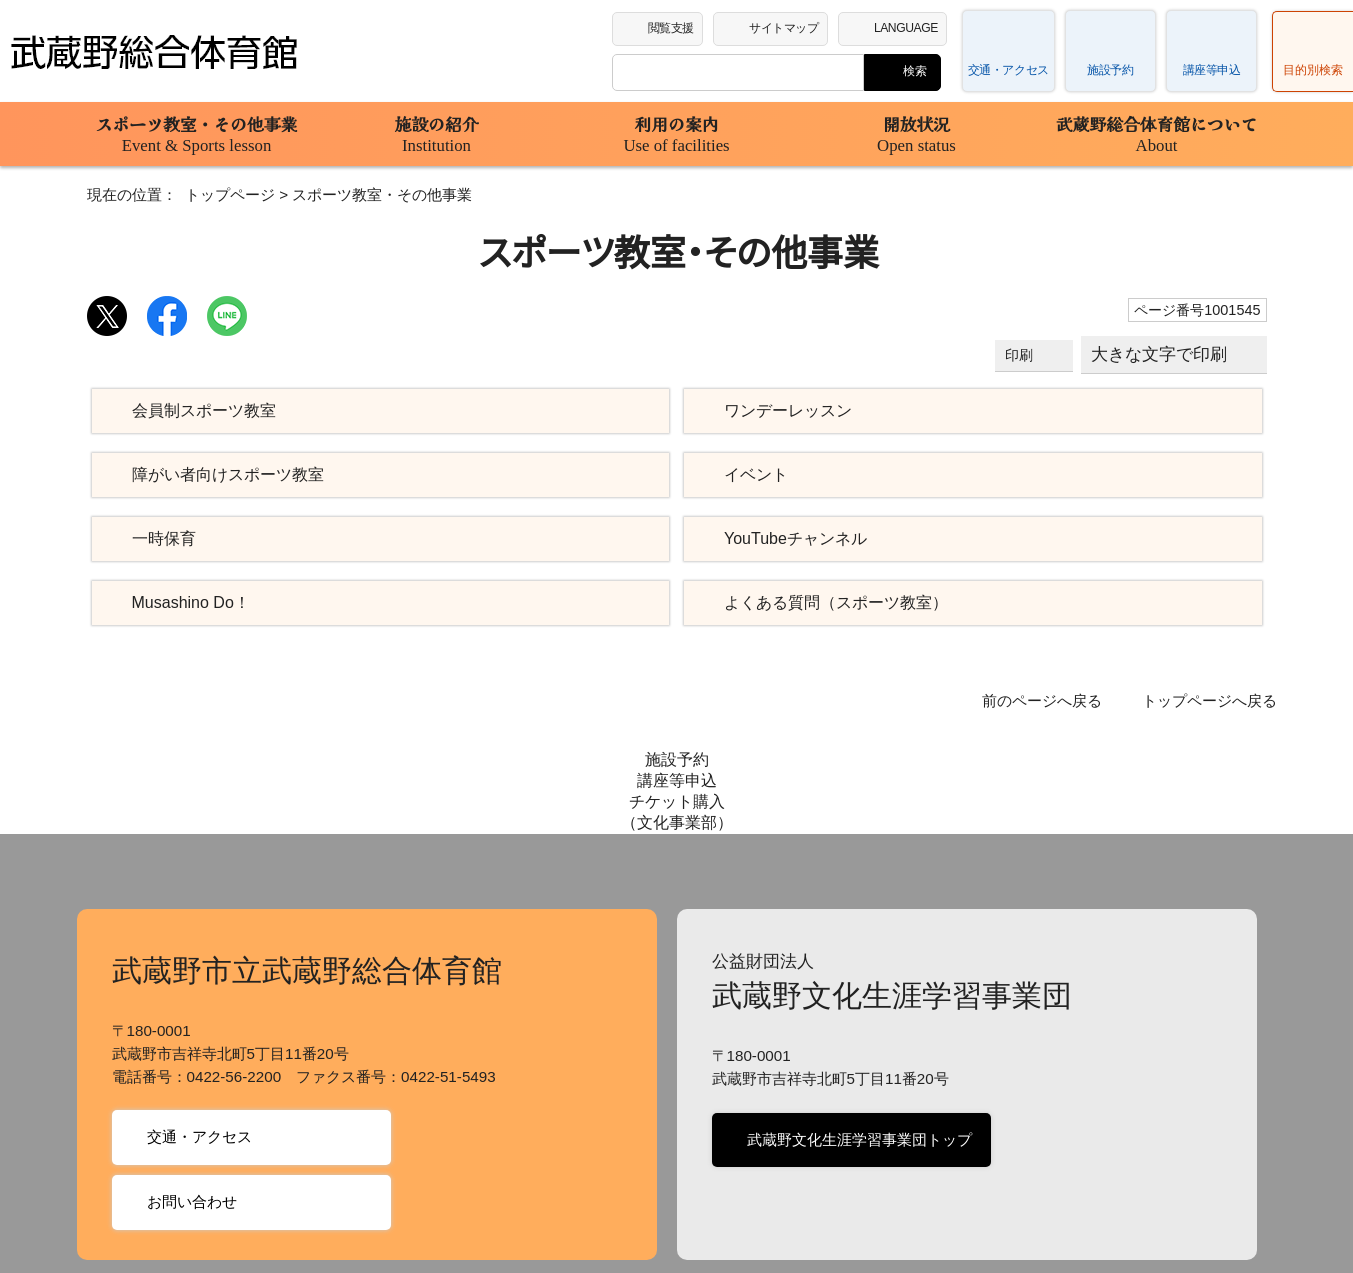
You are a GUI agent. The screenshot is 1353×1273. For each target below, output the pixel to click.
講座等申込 (1212, 70)
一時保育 (164, 539)
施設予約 (1110, 70)
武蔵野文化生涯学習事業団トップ (856, 1038)
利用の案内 (677, 134)
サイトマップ (788, 27)
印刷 (1022, 355)
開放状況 (917, 134)
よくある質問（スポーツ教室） (821, 603)
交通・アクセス (1009, 70)
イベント (752, 475)
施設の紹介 (437, 134)
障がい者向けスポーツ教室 (225, 475)
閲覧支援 (672, 27)
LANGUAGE (910, 27)
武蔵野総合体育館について (1157, 134)
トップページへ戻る (1214, 701)
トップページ (215, 195)
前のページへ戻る (1056, 701)
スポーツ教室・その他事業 (197, 134)
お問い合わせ (190, 1100)
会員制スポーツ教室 (201, 411)
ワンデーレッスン (781, 411)
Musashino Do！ (187, 603)
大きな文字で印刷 (1160, 354)
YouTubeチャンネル (793, 539)
